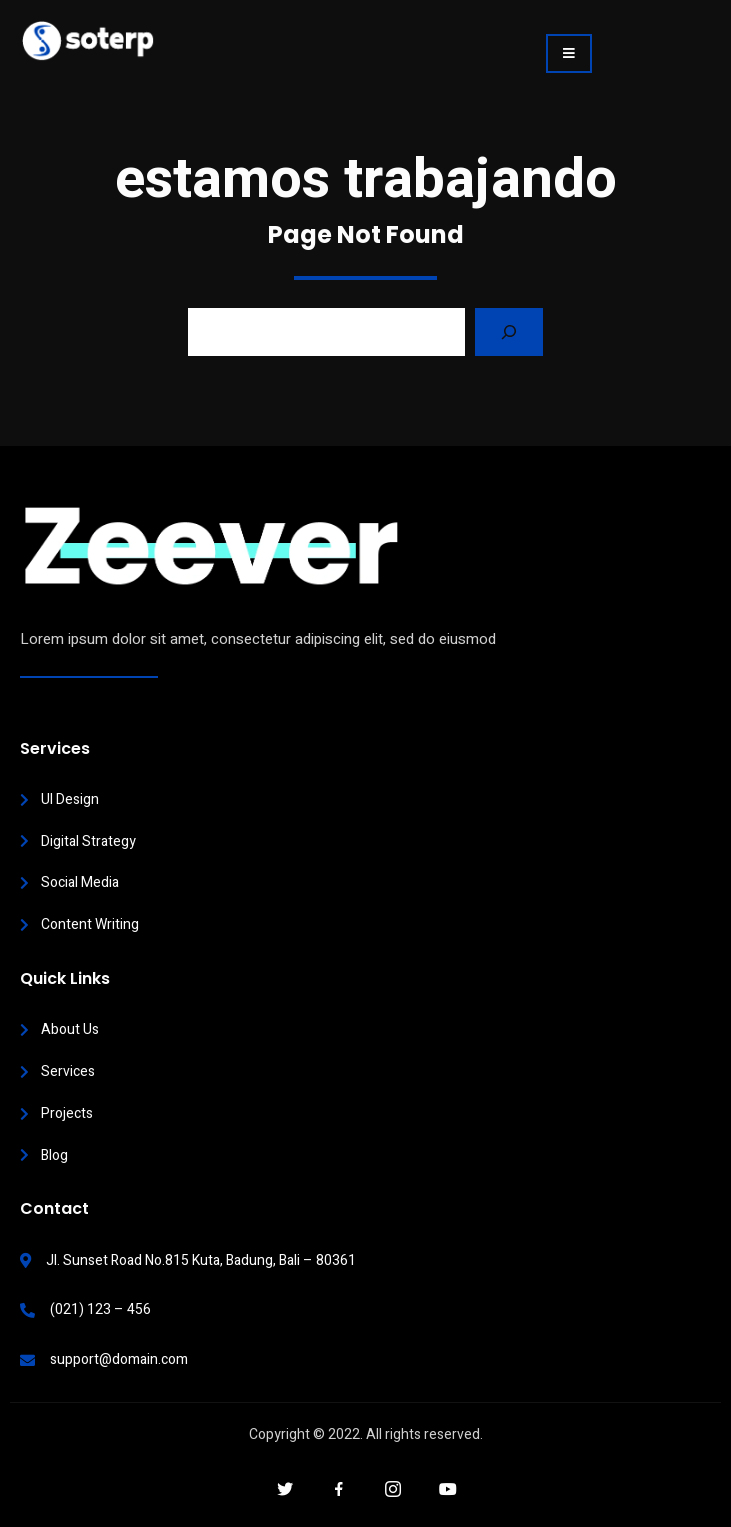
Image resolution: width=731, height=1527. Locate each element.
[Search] (509, 332)
